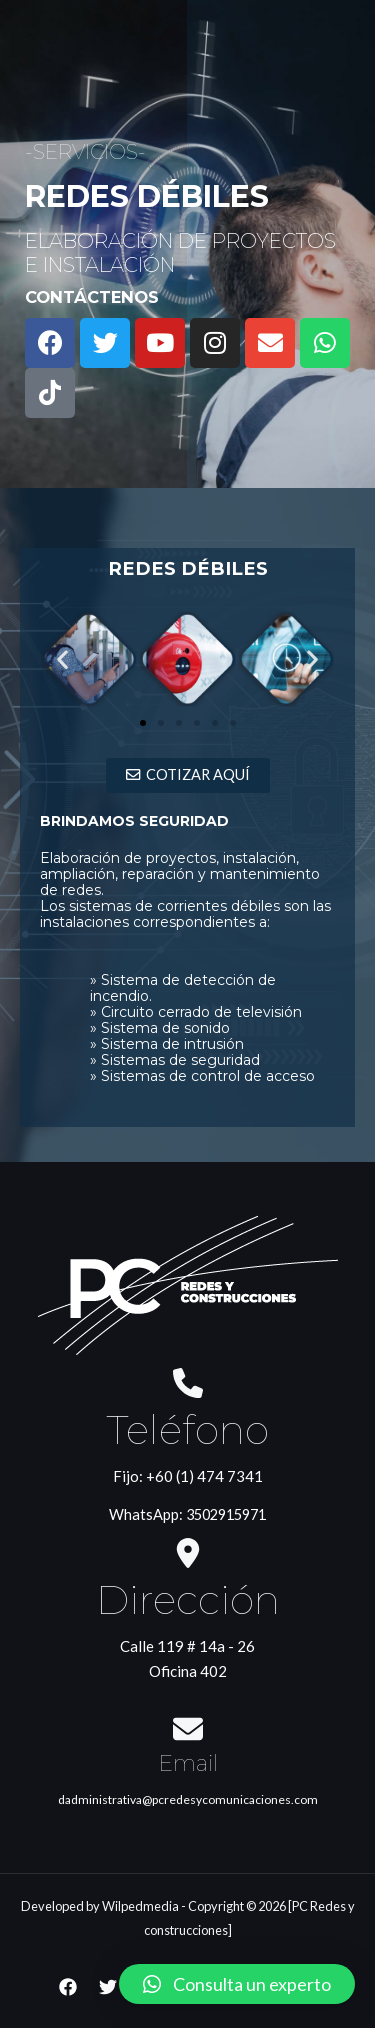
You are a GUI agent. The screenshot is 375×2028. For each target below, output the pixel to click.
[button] (143, 723)
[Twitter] (108, 1987)
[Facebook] (68, 1987)
